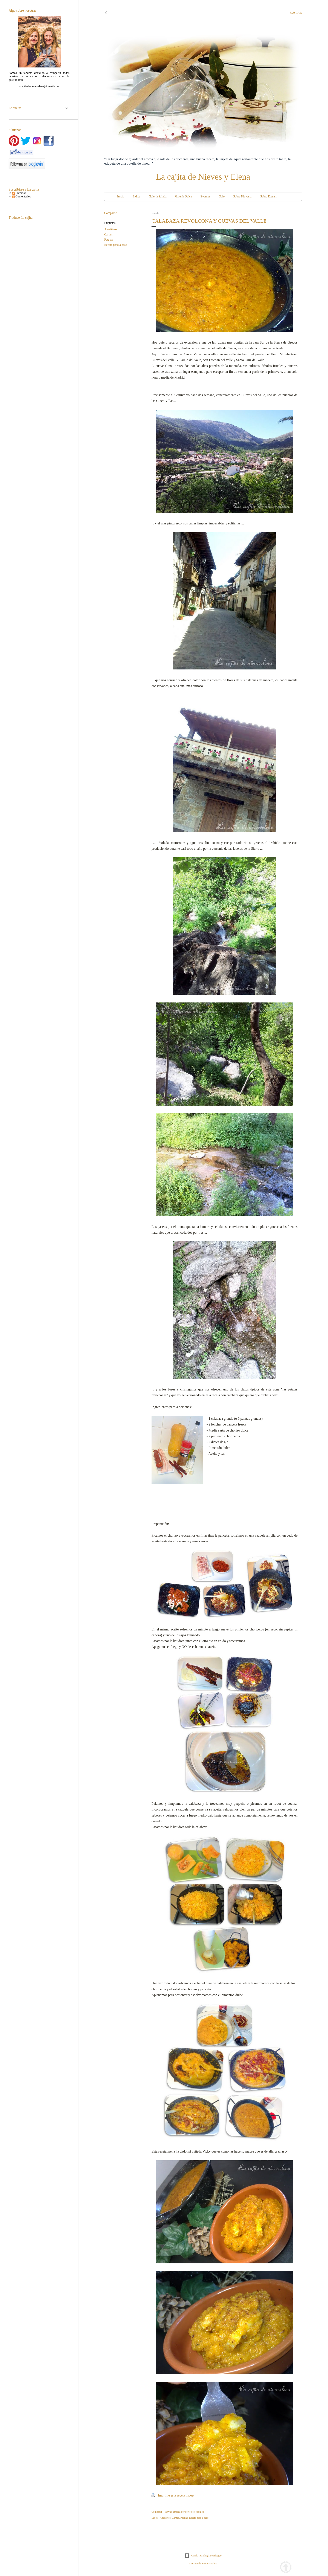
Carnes (108, 234)
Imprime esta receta (171, 2495)
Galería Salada (158, 196)
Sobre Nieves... (242, 196)
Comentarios (21, 196)
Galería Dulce (183, 196)
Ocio (222, 196)
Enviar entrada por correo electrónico (184, 2511)
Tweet (190, 2495)
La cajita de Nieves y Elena (203, 177)
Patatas (108, 239)
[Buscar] (296, 13)
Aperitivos (110, 229)
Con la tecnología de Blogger (203, 2555)
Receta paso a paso (115, 244)
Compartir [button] (110, 213)
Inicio (120, 196)
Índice (136, 196)
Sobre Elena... (268, 196)
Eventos (205, 196)
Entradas (19, 193)
